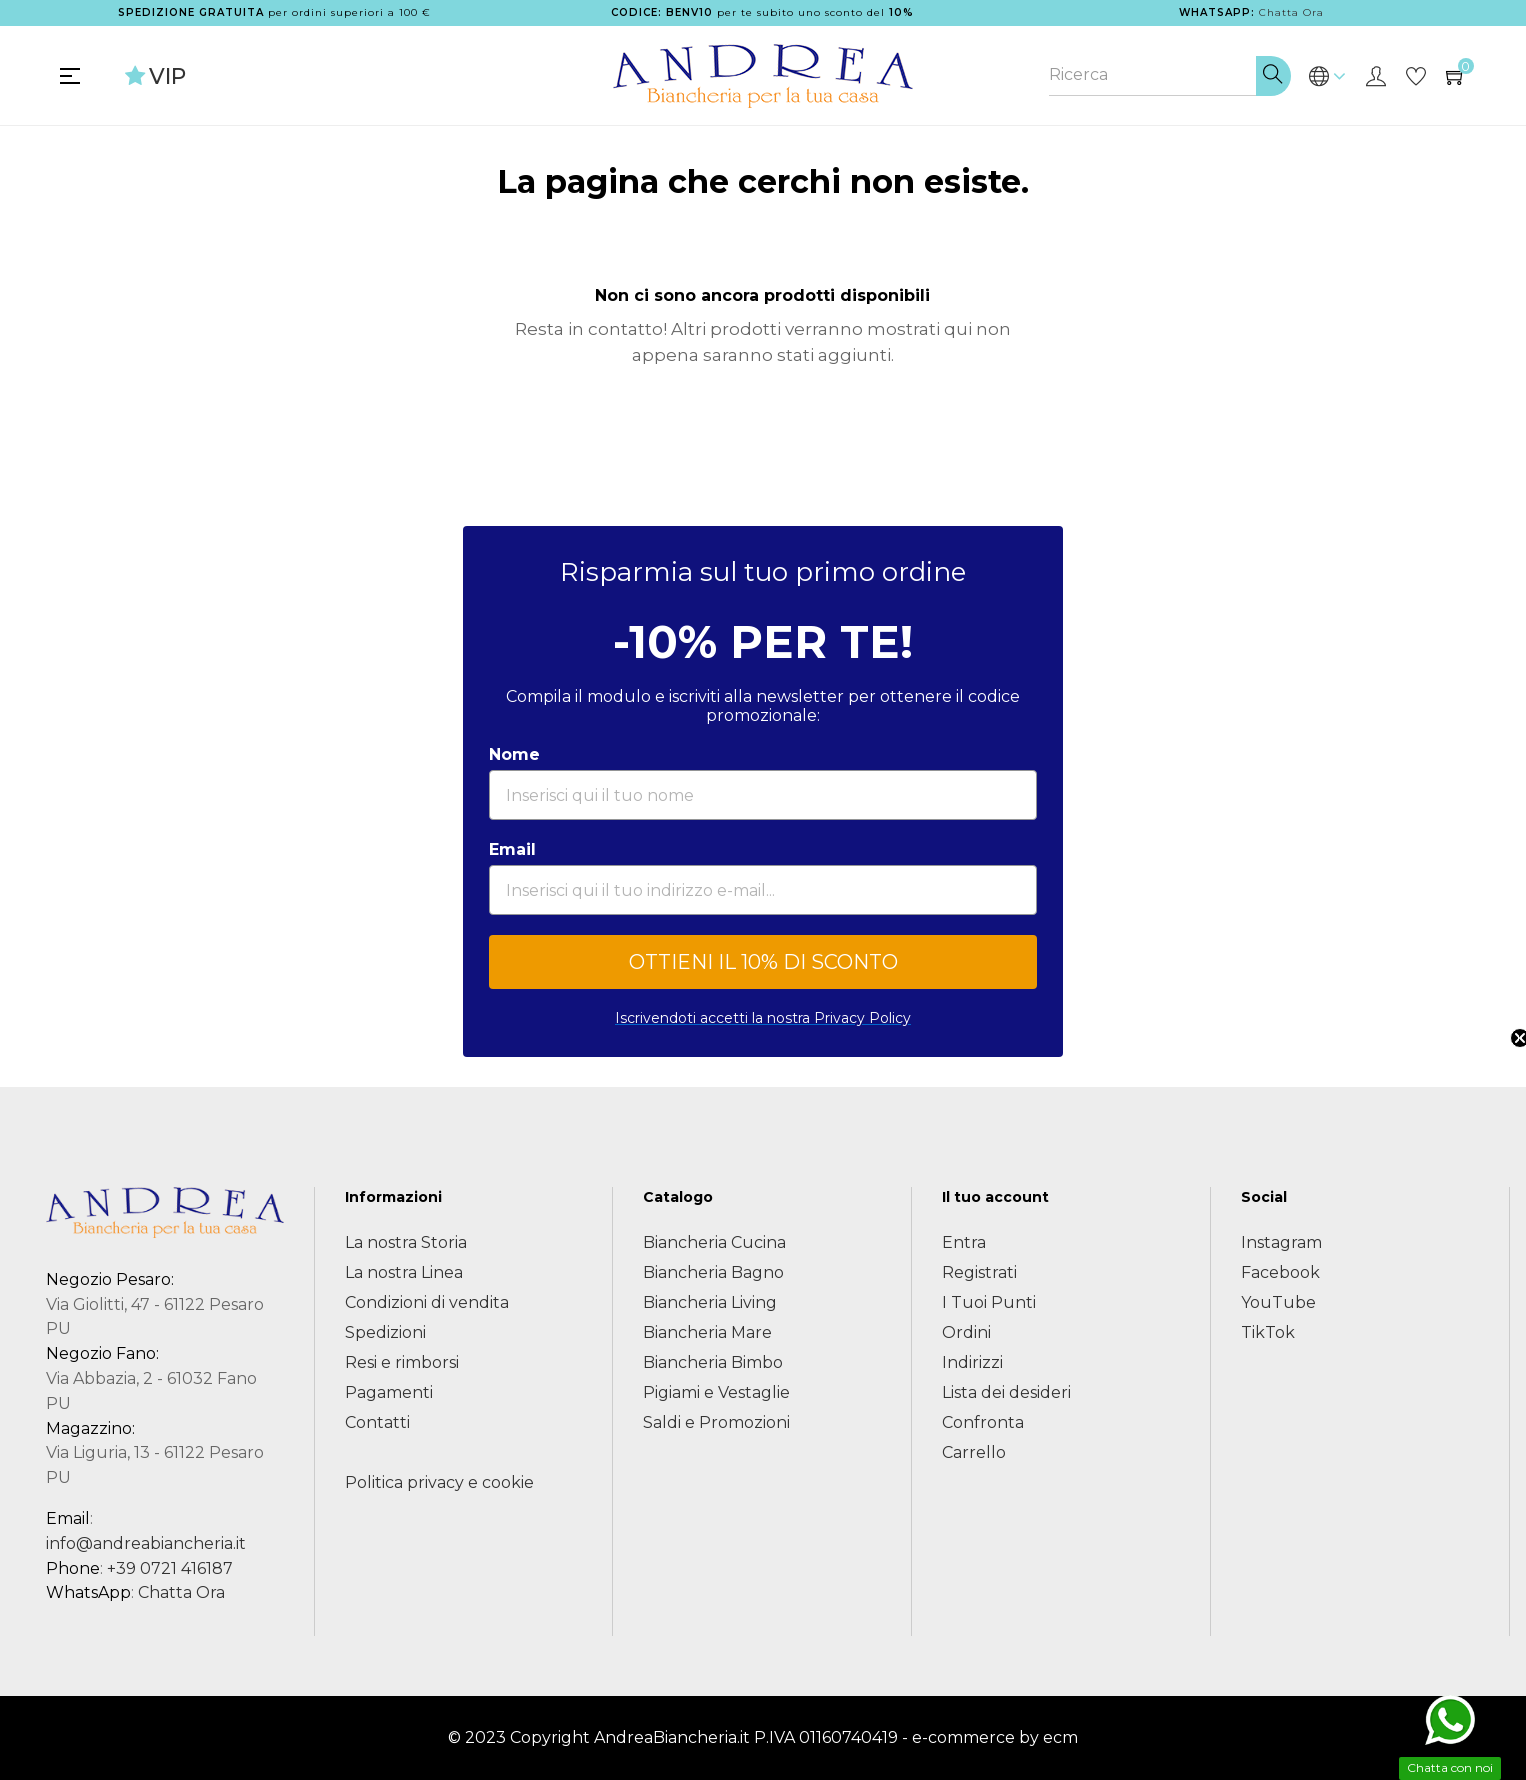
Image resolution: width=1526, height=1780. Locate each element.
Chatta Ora (1291, 12)
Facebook (1280, 1272)
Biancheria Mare (707, 1332)
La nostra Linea (404, 1272)
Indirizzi (972, 1362)
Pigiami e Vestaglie (716, 1392)
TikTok (1268, 1332)
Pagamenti (389, 1392)
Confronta (983, 1422)
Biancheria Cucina (714, 1242)
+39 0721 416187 (170, 1568)
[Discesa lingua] (1327, 76)
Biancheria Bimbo (713, 1362)
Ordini (966, 1332)
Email (512, 849)
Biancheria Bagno (713, 1272)
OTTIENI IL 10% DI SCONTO (763, 962)
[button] (1501, 890)
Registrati (979, 1272)
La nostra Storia (406, 1242)
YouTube (1278, 1302)
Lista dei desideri (1006, 1392)
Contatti (377, 1422)
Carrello (974, 1452)
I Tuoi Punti (989, 1302)
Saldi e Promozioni (716, 1422)
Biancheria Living (710, 1302)
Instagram (1281, 1242)
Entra (964, 1242)
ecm (1060, 1737)
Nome (514, 754)
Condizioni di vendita (427, 1302)
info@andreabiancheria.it (146, 1543)
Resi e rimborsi (402, 1362)
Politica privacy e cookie (439, 1482)
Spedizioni (385, 1332)
